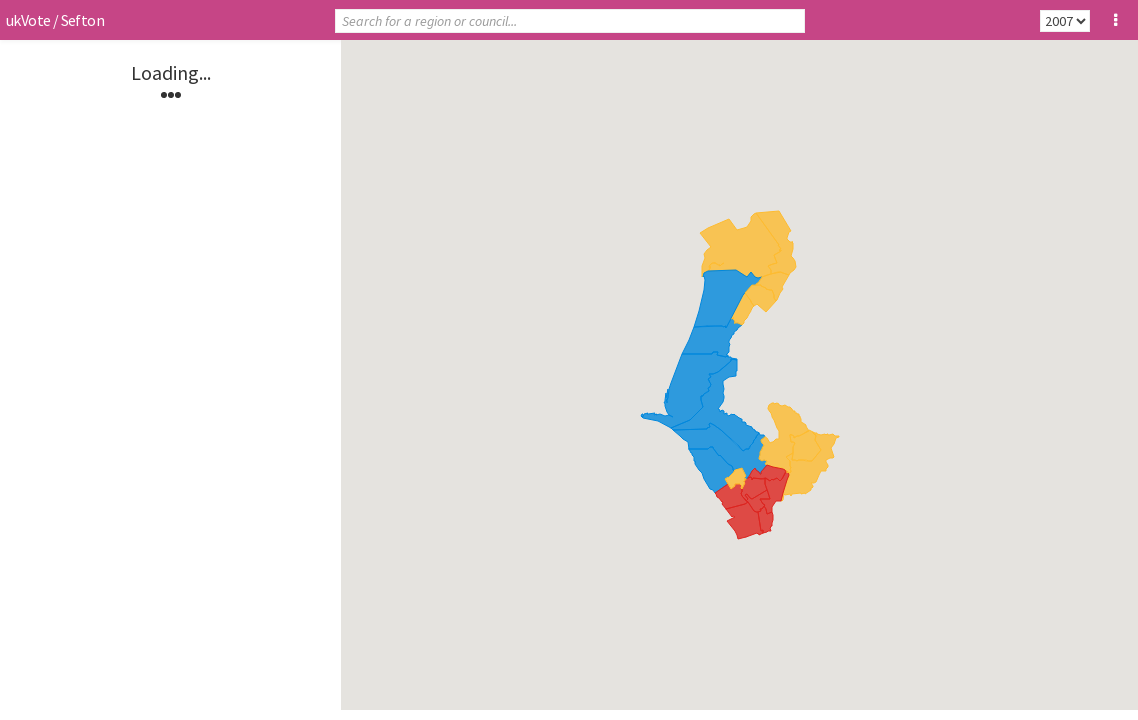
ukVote (28, 20)
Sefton (82, 20)
